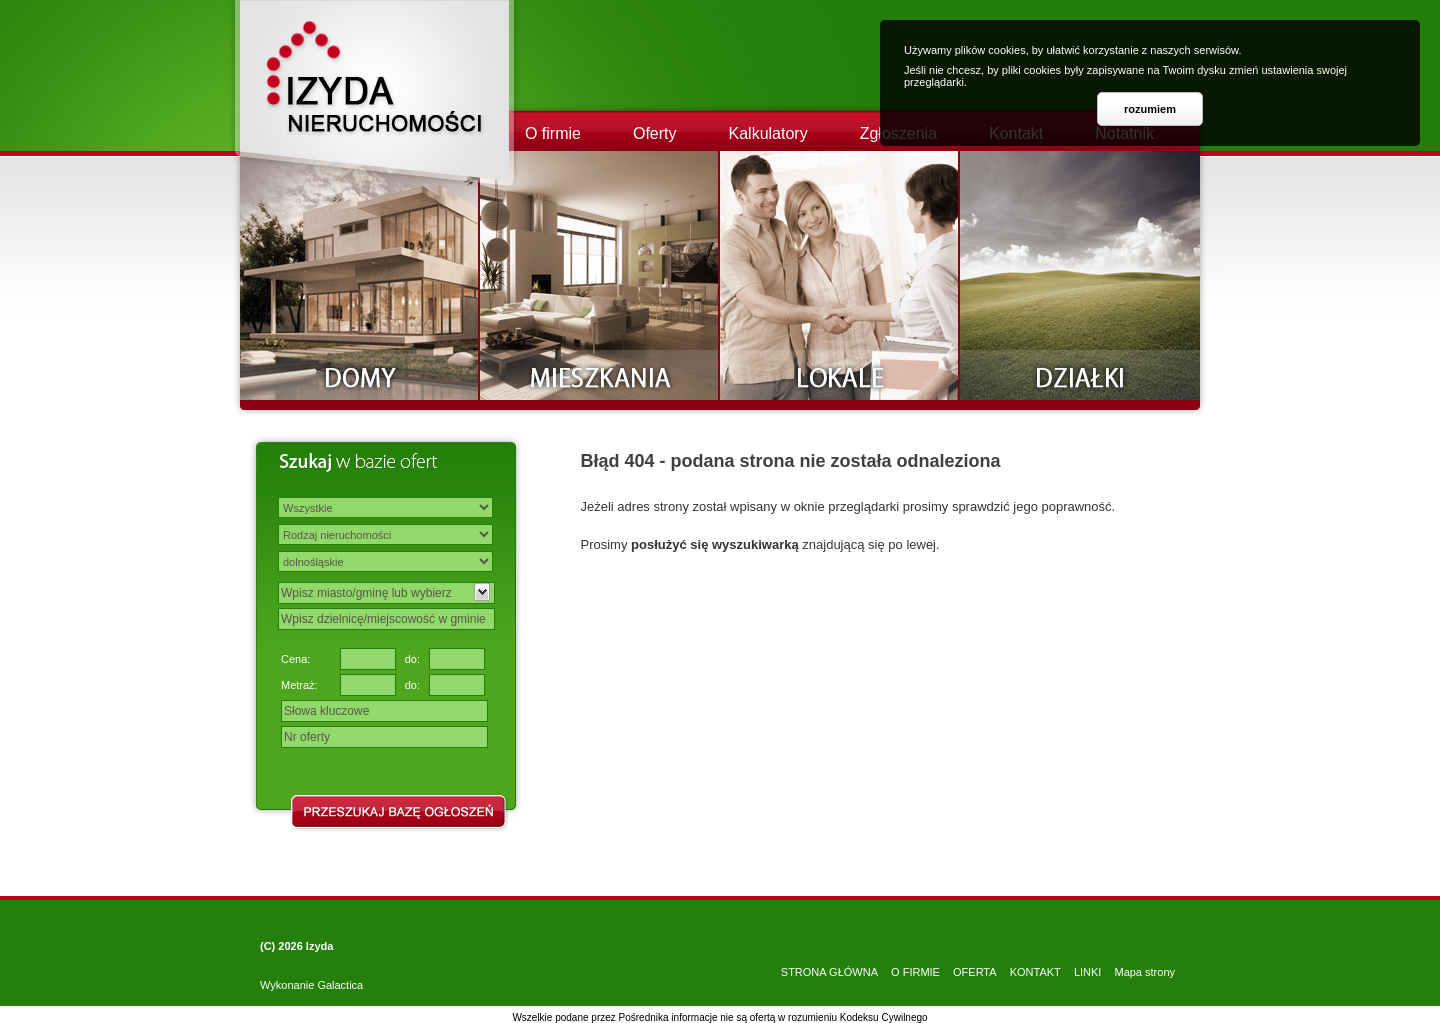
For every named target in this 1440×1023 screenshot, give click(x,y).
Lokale (840, 275)
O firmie (553, 133)
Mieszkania (600, 275)
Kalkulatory (768, 133)
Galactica (340, 985)
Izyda (320, 946)
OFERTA (975, 972)
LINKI (1088, 972)
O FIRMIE (915, 972)
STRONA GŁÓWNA (829, 972)
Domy (360, 275)
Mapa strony (1144, 972)
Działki (1080, 275)
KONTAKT (1035, 972)
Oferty (655, 133)
